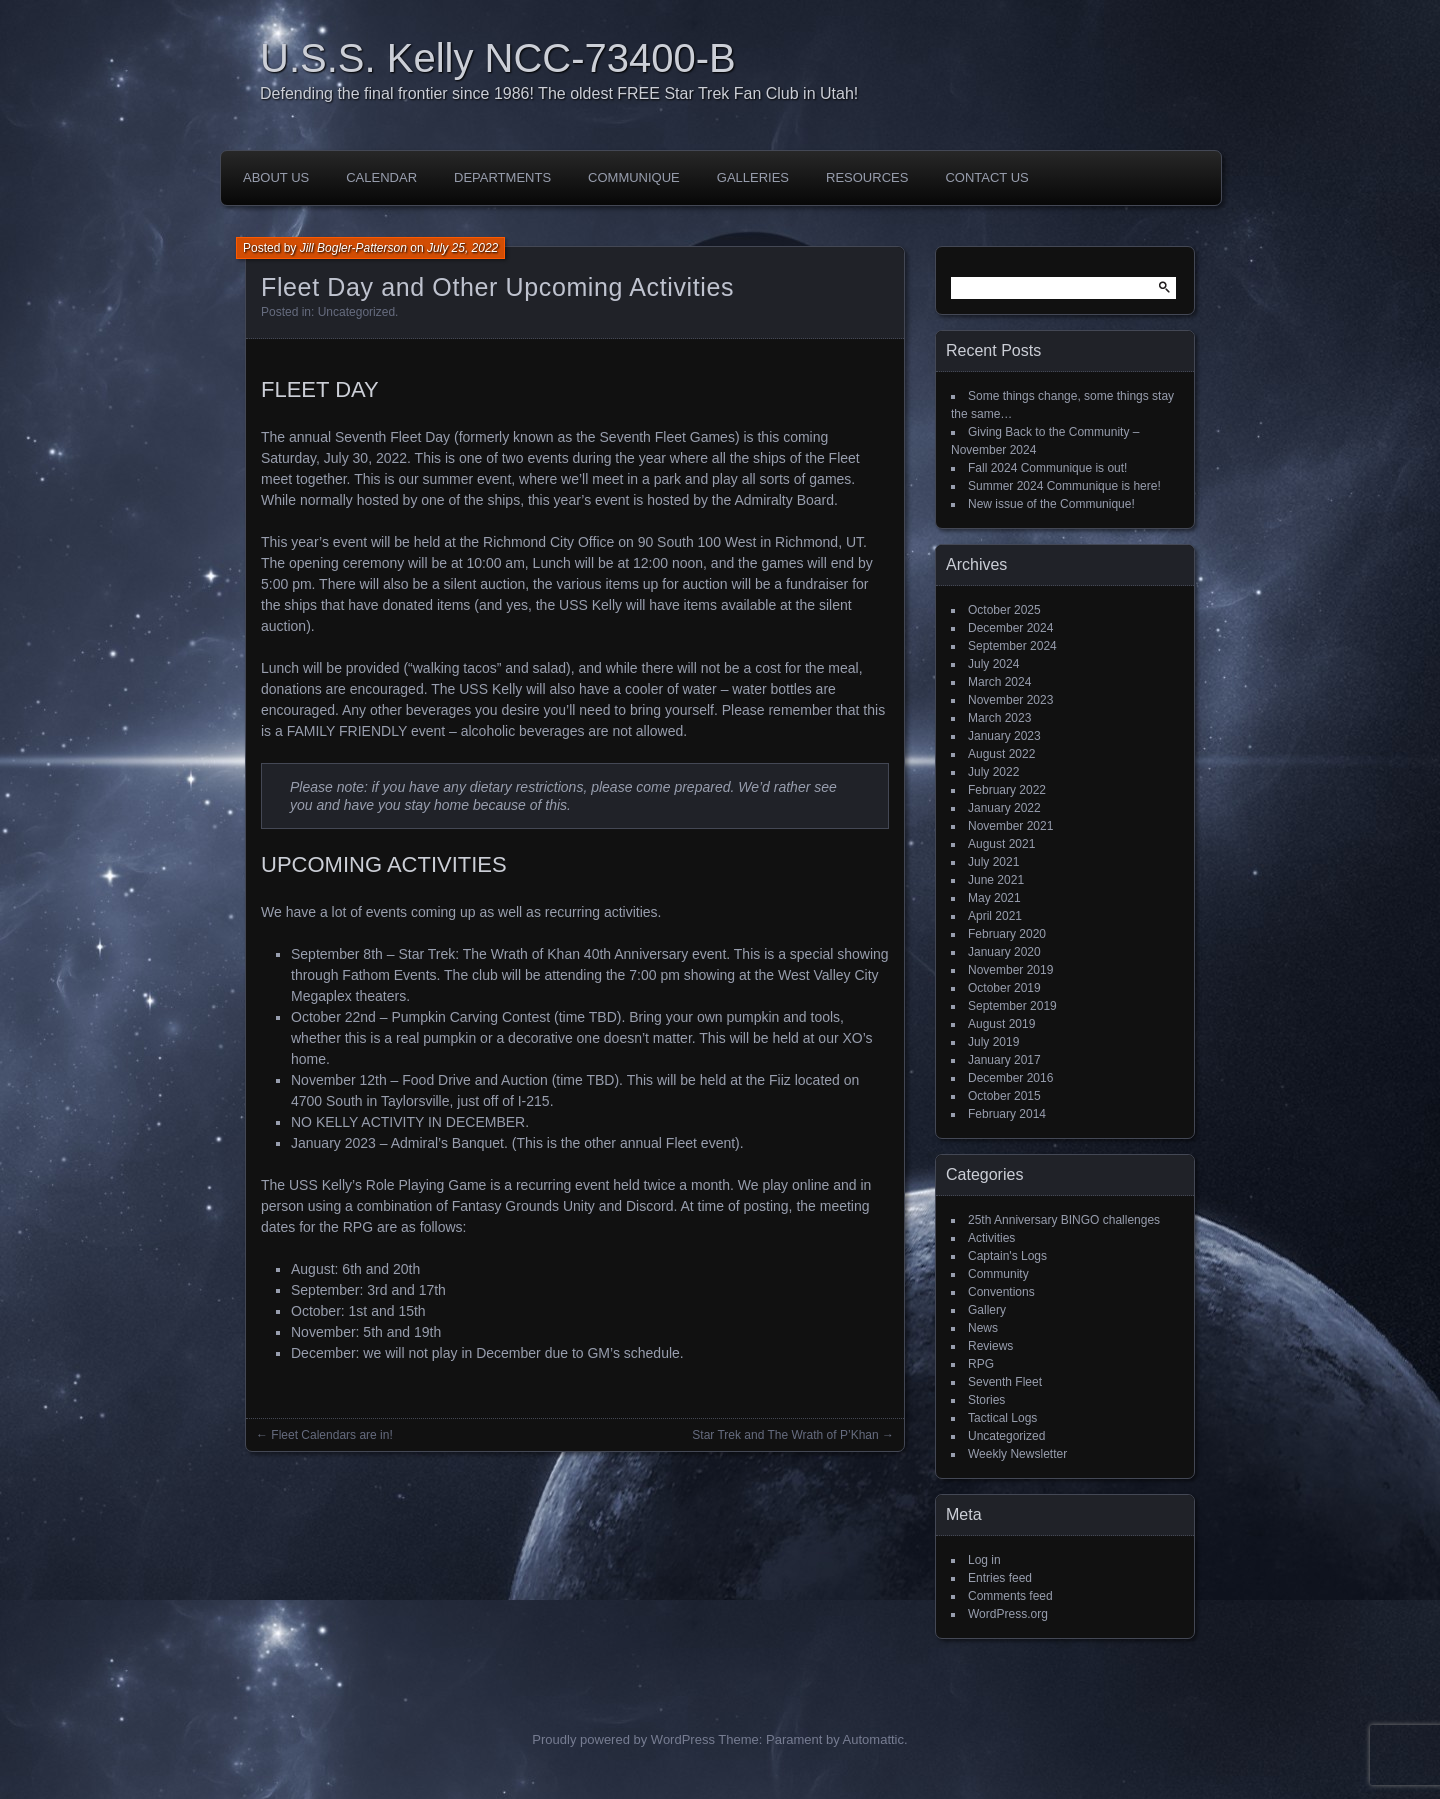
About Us (276, 177)
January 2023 (1004, 736)
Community (998, 1274)
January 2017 (1004, 1060)
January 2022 (1004, 808)
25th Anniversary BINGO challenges (1064, 1220)
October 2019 (1004, 988)
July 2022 (993, 772)
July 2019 (993, 1042)
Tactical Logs (1002, 1418)
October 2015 (1004, 1096)
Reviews (990, 1346)
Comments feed (1010, 1596)
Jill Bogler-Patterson (353, 248)
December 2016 (1010, 1078)
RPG (981, 1364)
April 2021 (995, 916)
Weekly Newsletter (1017, 1454)
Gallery (987, 1310)
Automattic (873, 1739)
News (983, 1328)
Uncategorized (356, 312)
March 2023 (999, 718)
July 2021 (993, 862)
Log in (984, 1560)
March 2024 (999, 682)
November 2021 (1010, 826)
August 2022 (1001, 754)
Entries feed (1000, 1578)
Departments (502, 177)
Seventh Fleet (1005, 1382)
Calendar (381, 177)
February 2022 (1007, 790)
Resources (867, 177)
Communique (634, 177)
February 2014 (1007, 1114)
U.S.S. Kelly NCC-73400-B (498, 58)
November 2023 (1010, 700)
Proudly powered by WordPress (623, 1739)
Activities (991, 1238)
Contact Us (986, 177)
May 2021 (994, 898)
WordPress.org (1008, 1614)
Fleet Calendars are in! (331, 1435)
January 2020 (1004, 952)
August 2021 (1001, 844)
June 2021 (996, 880)
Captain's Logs (1007, 1256)
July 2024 (993, 664)
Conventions (1001, 1292)
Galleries (753, 177)
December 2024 (1010, 628)
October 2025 (1004, 610)
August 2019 (1001, 1024)
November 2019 (1010, 970)
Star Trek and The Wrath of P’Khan (785, 1435)
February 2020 (1007, 934)
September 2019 (1012, 1006)
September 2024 (1012, 646)
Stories (986, 1400)
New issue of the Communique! (1051, 504)
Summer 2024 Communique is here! (1064, 486)
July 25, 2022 (462, 248)
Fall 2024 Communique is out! (1047, 468)
